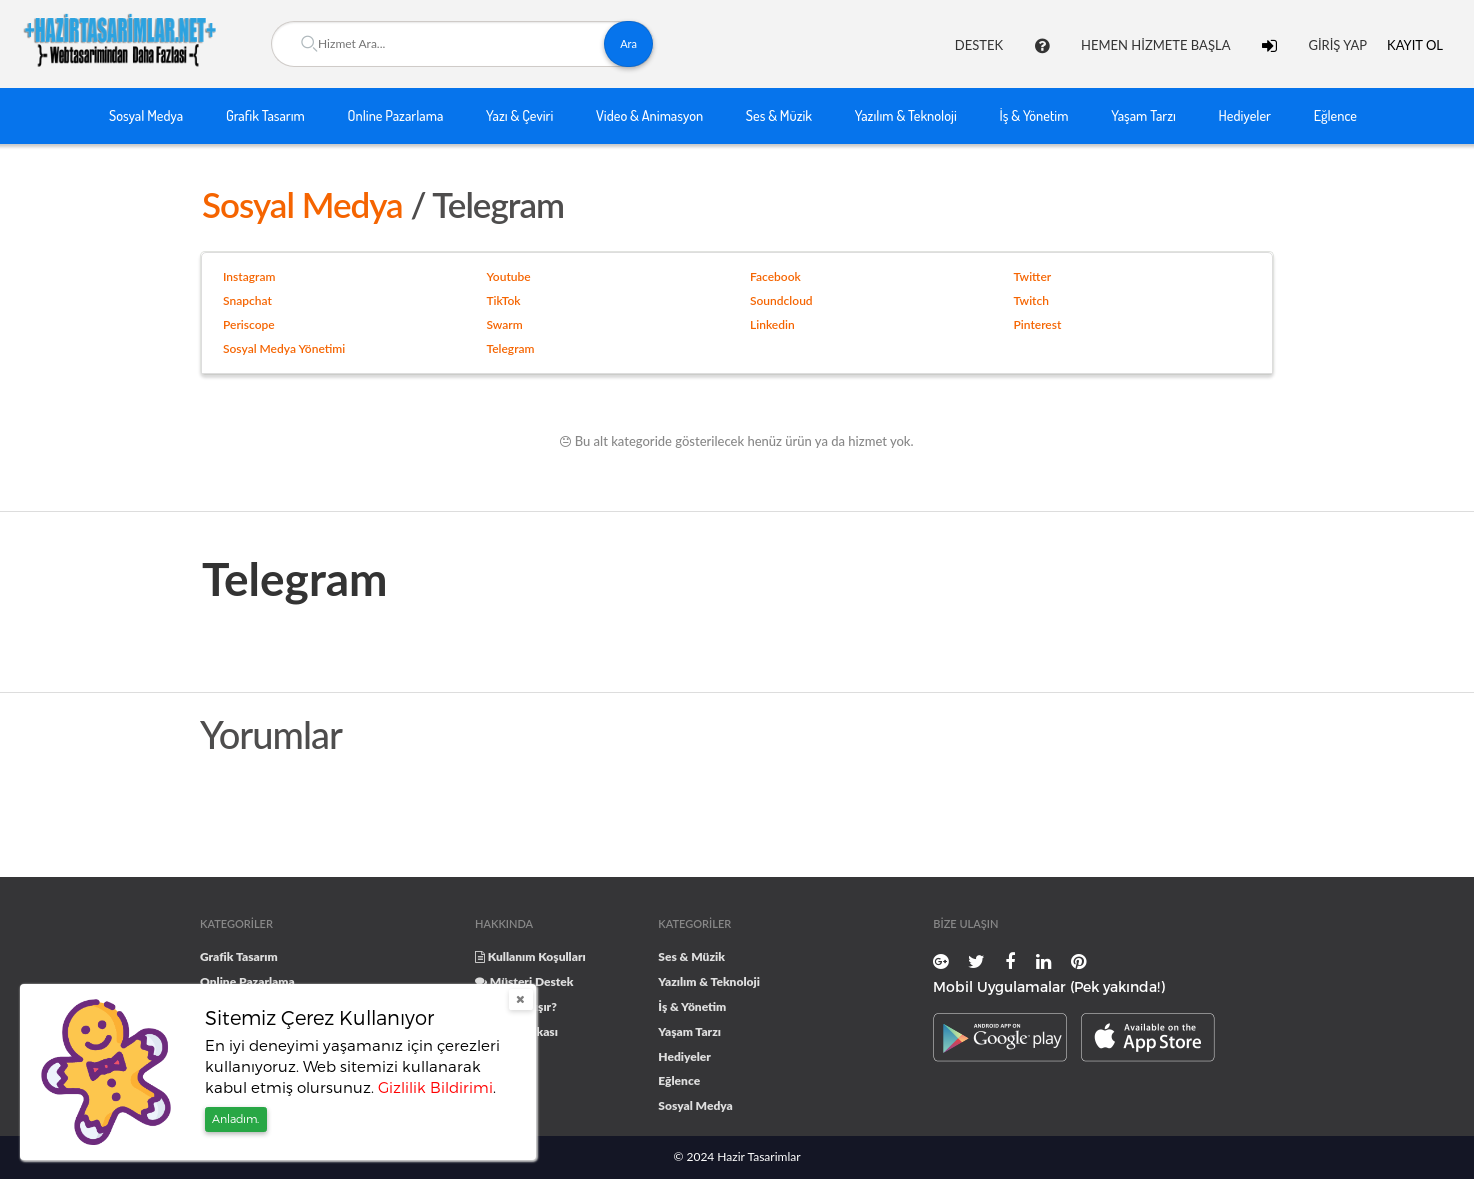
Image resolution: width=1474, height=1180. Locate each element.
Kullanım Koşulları (530, 956)
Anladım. (235, 1118)
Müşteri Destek (524, 981)
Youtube (509, 276)
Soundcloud (781, 300)
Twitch (1031, 300)
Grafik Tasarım (265, 115)
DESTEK (979, 45)
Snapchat (247, 300)
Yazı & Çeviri (519, 115)
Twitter (1033, 276)
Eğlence (1335, 115)
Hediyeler (1245, 115)
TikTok (504, 300)
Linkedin (772, 324)
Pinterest (1038, 324)
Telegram (511, 348)
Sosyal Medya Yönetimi (284, 348)
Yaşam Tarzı (1143, 115)
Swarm (505, 324)
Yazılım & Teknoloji (906, 115)
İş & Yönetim (1034, 115)
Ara (628, 43)
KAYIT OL (1415, 45)
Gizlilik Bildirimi (435, 1087)
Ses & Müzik (779, 115)
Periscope (249, 324)
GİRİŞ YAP (1337, 45)
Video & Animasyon (649, 115)
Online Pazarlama (396, 115)
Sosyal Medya (146, 115)
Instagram (249, 276)
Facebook (775, 276)
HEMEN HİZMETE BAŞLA (1155, 45)
